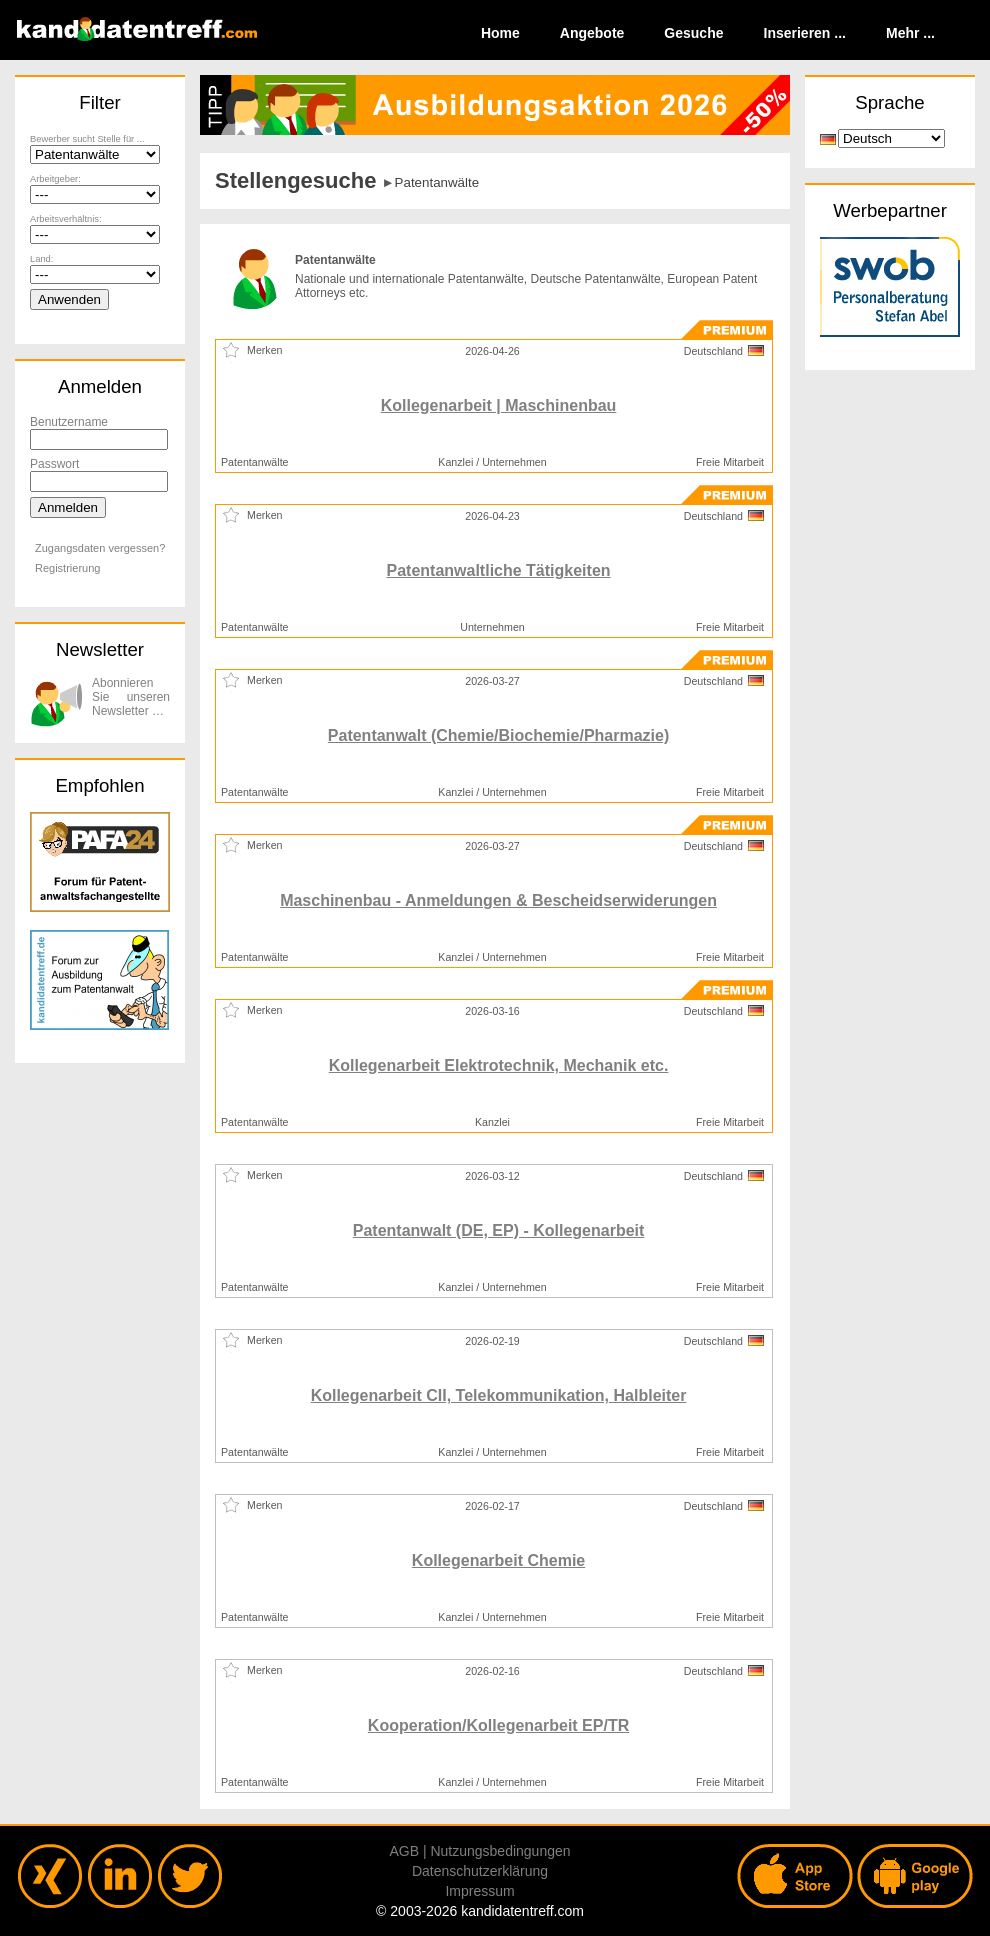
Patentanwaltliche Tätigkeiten (499, 570)
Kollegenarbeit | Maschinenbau (499, 405)
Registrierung (67, 568)
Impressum (479, 1891)
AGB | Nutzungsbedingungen (479, 1851)
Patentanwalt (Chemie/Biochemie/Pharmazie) (498, 735)
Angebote (592, 33)
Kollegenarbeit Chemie (498, 1560)
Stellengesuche (295, 180)
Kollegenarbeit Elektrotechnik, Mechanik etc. (499, 1065)
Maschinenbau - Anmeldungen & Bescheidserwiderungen (498, 900)
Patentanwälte (437, 182)
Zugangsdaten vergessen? (100, 548)
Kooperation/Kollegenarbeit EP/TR (498, 1725)
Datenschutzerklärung (480, 1871)
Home (500, 33)
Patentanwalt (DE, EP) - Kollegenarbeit (499, 1230)
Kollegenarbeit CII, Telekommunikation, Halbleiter (499, 1395)
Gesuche (693, 33)
